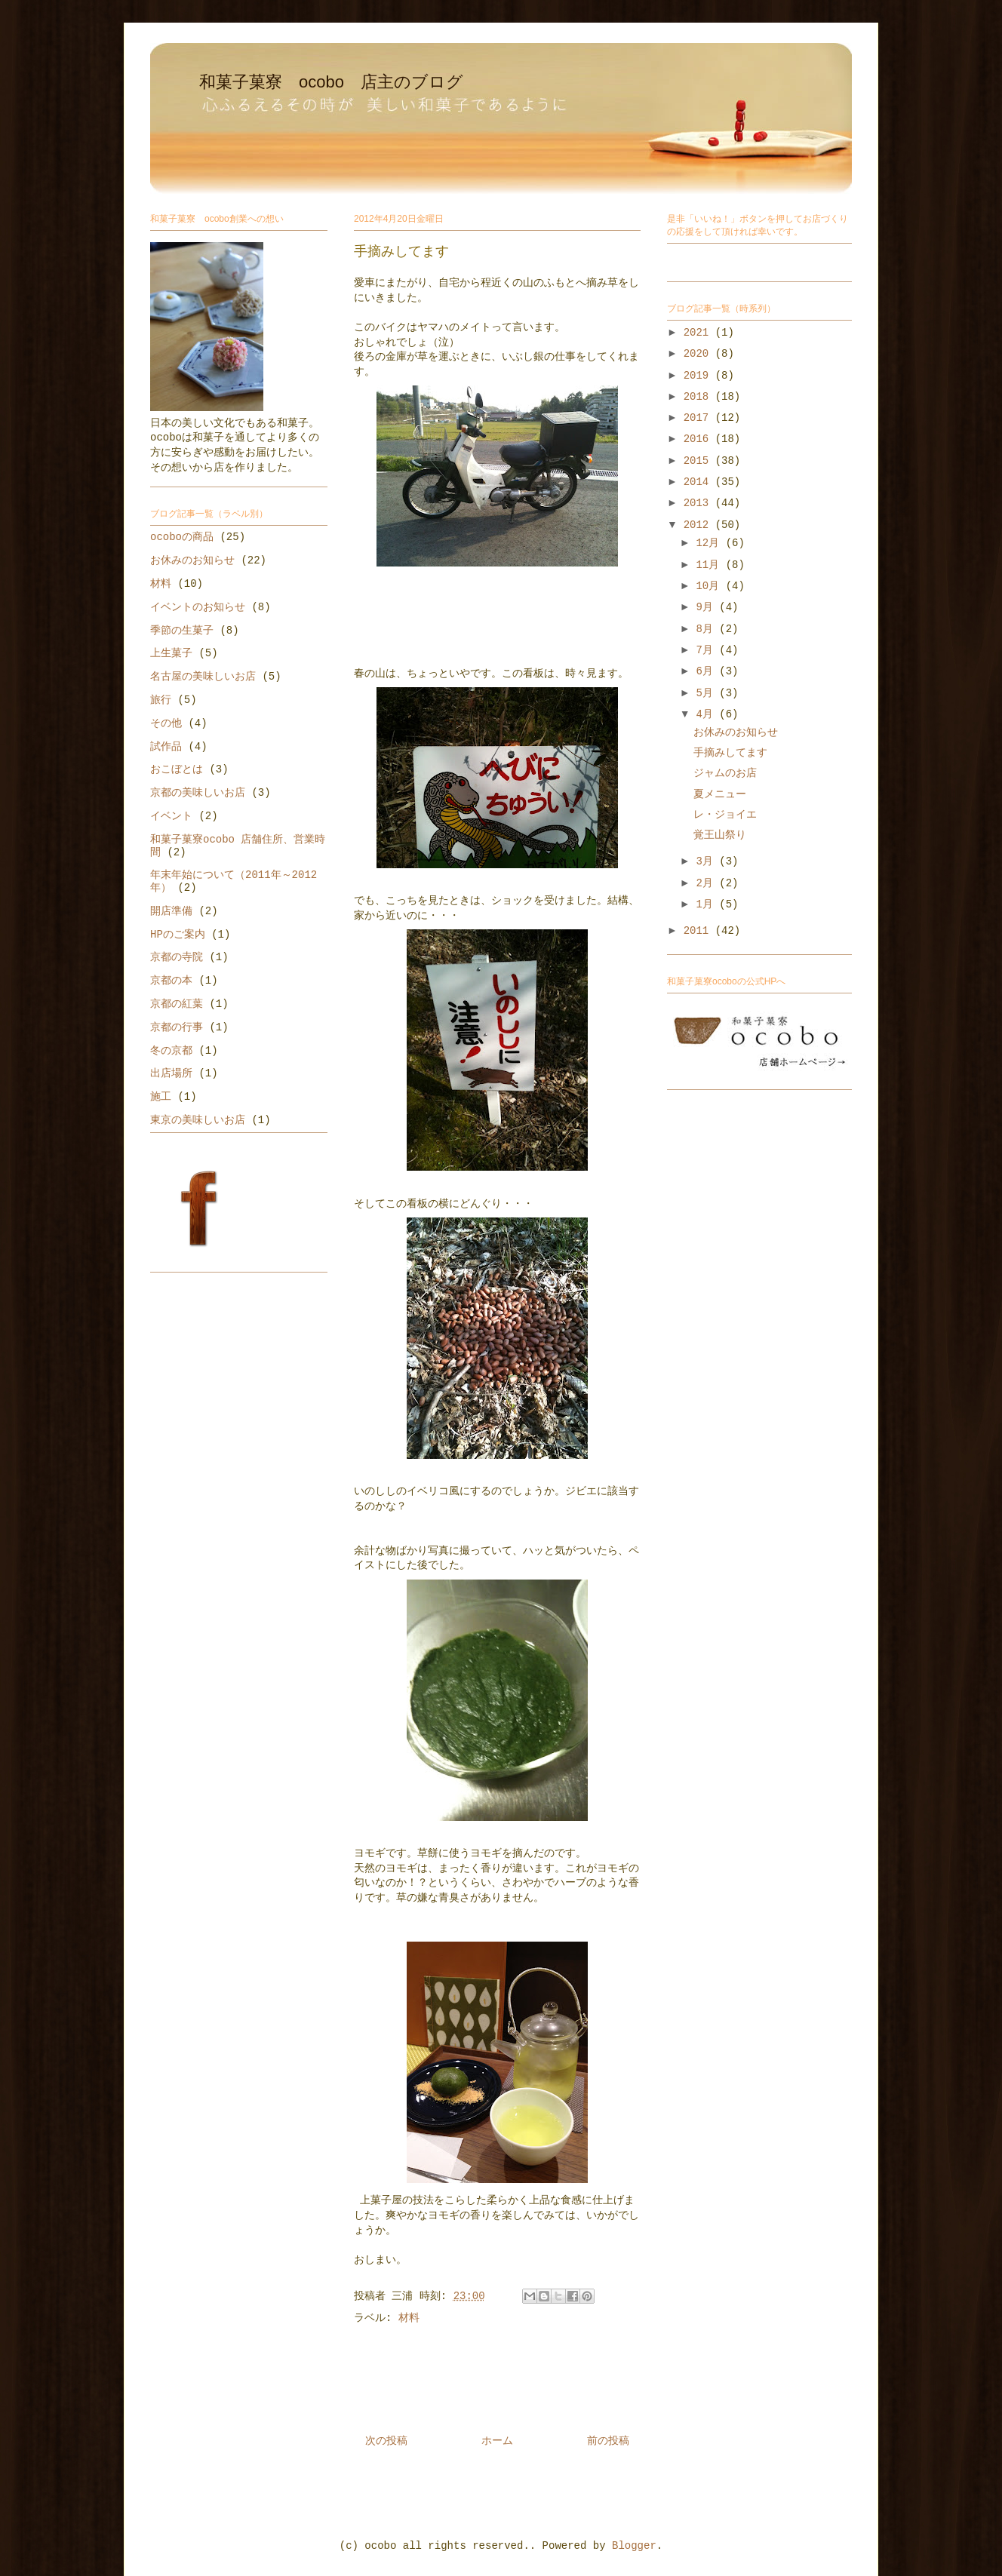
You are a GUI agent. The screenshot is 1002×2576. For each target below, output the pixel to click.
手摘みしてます (730, 753)
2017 (699, 418)
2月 (707, 883)
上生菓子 (171, 653)
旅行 (160, 700)
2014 (699, 482)
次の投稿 (386, 2441)
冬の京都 (171, 1051)
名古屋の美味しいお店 (203, 677)
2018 (699, 397)
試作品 (166, 747)
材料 (409, 2318)
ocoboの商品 (182, 537)
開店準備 (171, 911)
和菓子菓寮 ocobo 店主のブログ (331, 81)
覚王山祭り (719, 835)
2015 (699, 461)
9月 (707, 607)
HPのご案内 (177, 935)
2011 (699, 931)
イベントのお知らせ (197, 607)
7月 (707, 650)
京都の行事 (176, 1027)
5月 (707, 693)
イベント (171, 816)
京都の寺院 (176, 957)
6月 (707, 671)
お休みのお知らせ (192, 560)
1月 (707, 904)
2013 (699, 503)
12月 (710, 543)
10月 (710, 586)
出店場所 (171, 1073)
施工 (160, 1097)
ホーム (497, 2441)
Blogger (634, 2546)
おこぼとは (176, 769)
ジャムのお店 (725, 773)
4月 (707, 714)
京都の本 (171, 981)
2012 (699, 525)
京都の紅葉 (176, 1004)
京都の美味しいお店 (197, 793)
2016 (699, 439)
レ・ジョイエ (725, 815)
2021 (699, 333)
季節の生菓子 (182, 631)
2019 (699, 376)
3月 (707, 861)
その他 (166, 723)
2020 (699, 354)
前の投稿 (608, 2441)
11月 (710, 565)
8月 (707, 629)
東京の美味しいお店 (197, 1120)
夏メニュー (719, 794)
